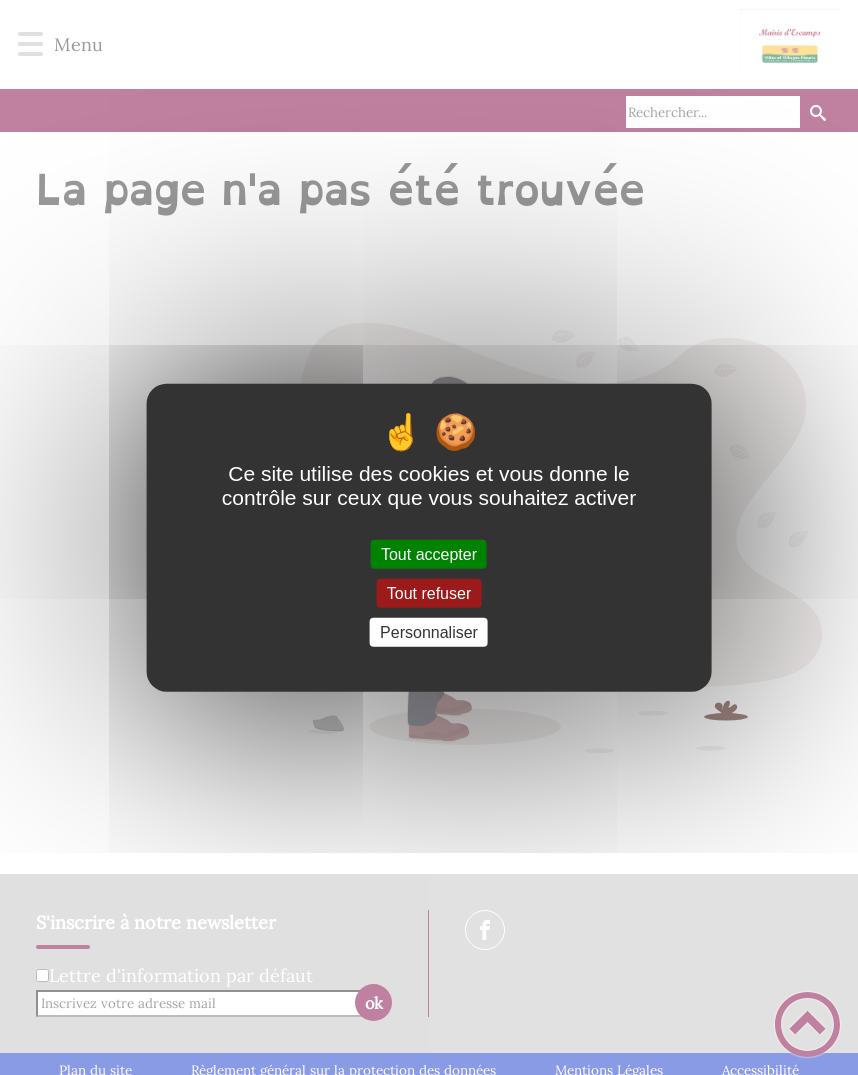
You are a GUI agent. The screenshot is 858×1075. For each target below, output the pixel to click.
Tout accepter (429, 553)
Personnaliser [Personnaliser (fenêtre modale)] (429, 632)
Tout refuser (429, 592)
